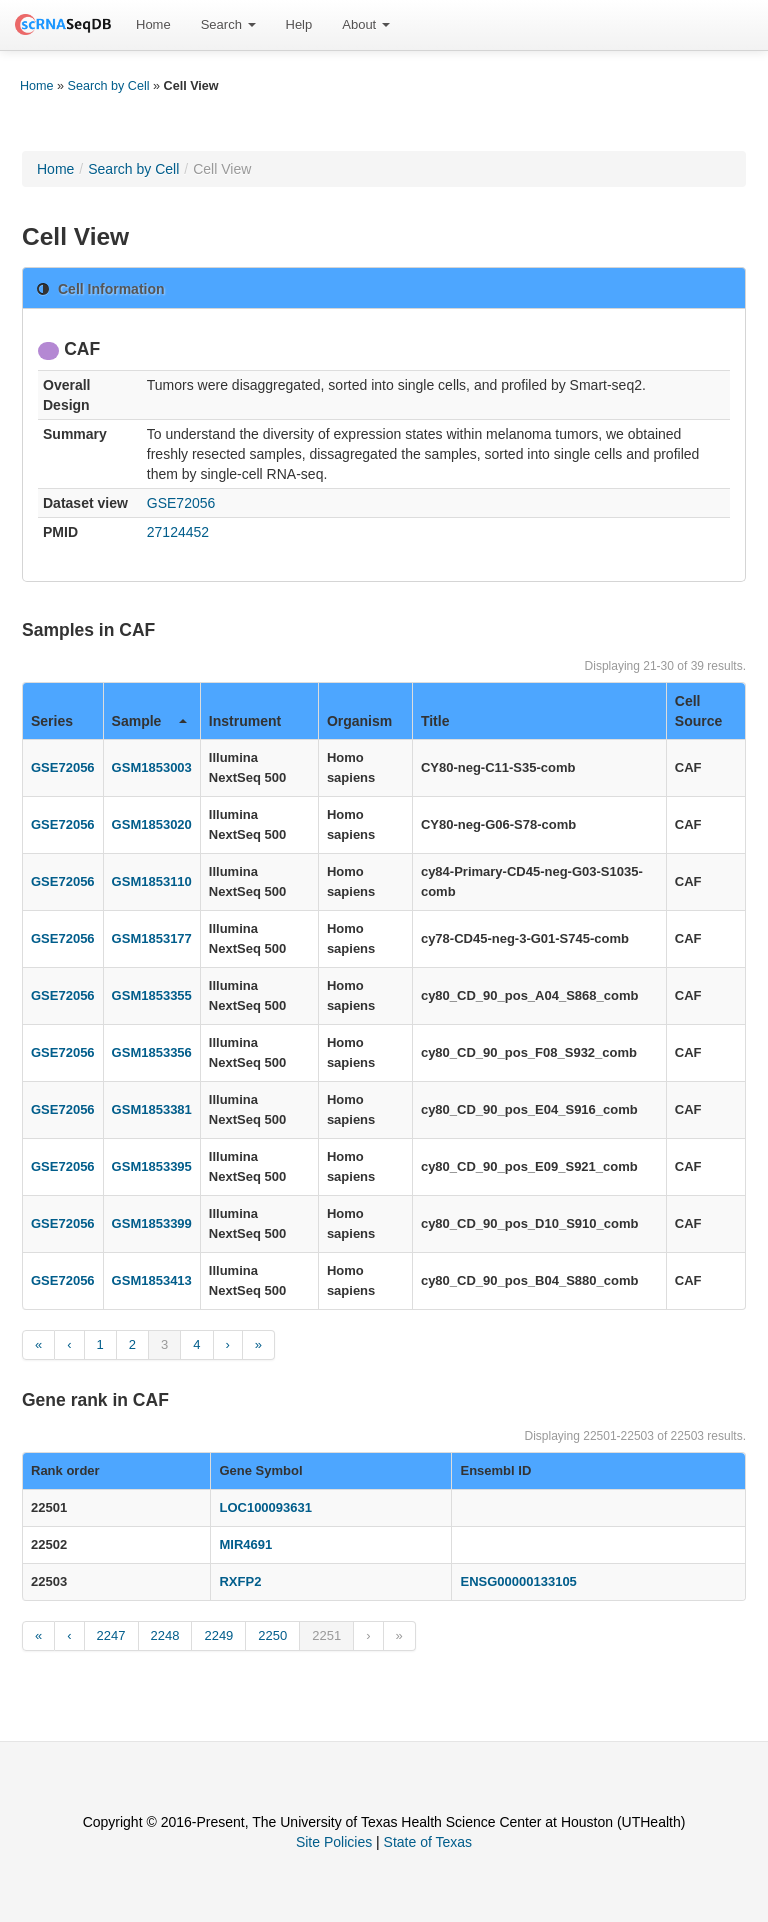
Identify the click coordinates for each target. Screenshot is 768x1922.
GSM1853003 (152, 767)
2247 (111, 1635)
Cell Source (698, 711)
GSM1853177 (152, 938)
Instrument (245, 721)
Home (153, 24)
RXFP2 (240, 1581)
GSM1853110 (152, 881)
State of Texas (428, 1842)
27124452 (178, 532)
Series (52, 721)
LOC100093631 (265, 1507)
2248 (165, 1635)
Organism (359, 721)
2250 (272, 1635)
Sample (149, 721)
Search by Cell (109, 86)
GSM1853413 (152, 1280)
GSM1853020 (152, 824)
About (366, 24)
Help (299, 24)
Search (228, 24)
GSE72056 (181, 503)
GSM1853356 (152, 1052)
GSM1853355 (152, 995)
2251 (326, 1635)
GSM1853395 (152, 1166)
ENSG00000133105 (518, 1581)
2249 (218, 1635)
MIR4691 (245, 1544)
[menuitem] (153, 25)
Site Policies (334, 1842)
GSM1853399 (152, 1223)
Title (435, 721)
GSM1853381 (152, 1109)
